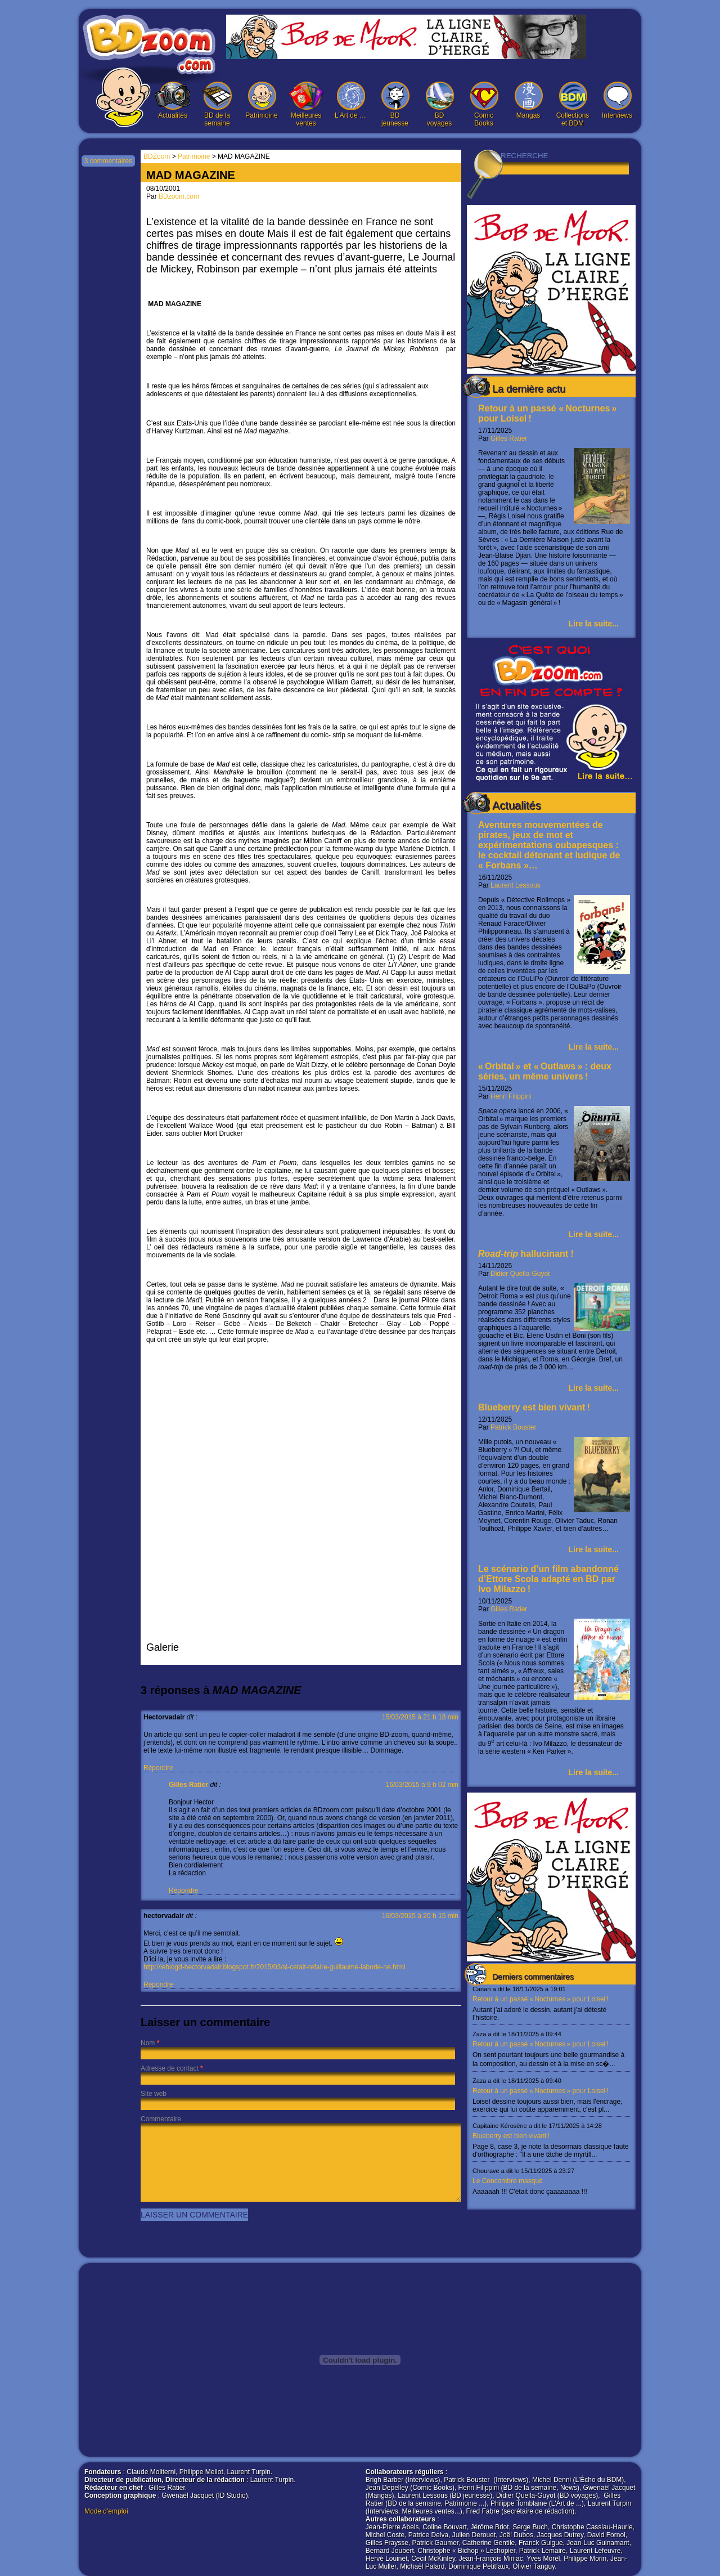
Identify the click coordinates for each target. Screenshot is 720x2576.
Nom (148, 2043)
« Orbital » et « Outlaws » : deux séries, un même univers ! (544, 1071)
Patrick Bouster (513, 1427)
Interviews (617, 100)
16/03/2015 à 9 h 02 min (422, 1785)
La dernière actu (528, 389)
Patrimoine (262, 100)
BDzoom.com (179, 196)
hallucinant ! (526, 1253)
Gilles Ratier (508, 438)
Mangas (528, 100)
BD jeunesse (395, 104)
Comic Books (484, 104)
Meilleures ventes (306, 104)
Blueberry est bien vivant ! (534, 1407)
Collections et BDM (573, 104)
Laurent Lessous (515, 885)
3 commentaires (108, 161)
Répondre (158, 1768)
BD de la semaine (217, 104)
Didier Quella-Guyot (520, 1274)
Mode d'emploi (106, 2511)
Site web (153, 2094)
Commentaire (161, 2119)
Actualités (173, 100)
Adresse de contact (170, 2068)
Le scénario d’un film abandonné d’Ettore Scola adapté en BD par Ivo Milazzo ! (548, 1579)
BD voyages (439, 104)
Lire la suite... (594, 623)
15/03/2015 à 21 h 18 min (420, 1717)
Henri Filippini (511, 1096)
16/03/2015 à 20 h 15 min (420, 1916)
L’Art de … (350, 100)
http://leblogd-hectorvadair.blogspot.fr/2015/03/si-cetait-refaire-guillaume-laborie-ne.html (274, 1967)
